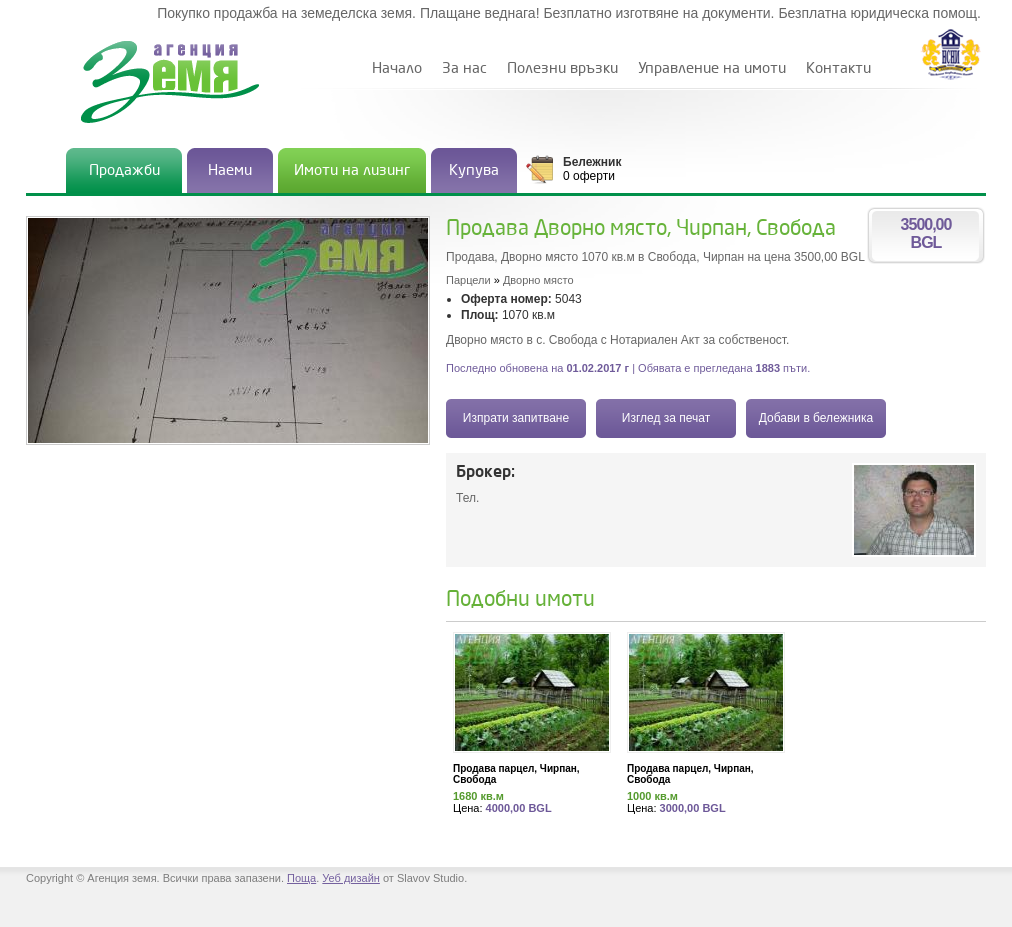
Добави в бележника (816, 418)
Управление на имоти (712, 68)
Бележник (592, 162)
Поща (301, 878)
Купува (474, 170)
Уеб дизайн (351, 878)
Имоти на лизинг (352, 170)
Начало (397, 68)
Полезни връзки (562, 68)
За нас (464, 68)
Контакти (838, 68)
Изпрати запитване (516, 418)
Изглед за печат (666, 418)
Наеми (230, 170)
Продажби (124, 170)
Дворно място (538, 280)
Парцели (468, 280)
